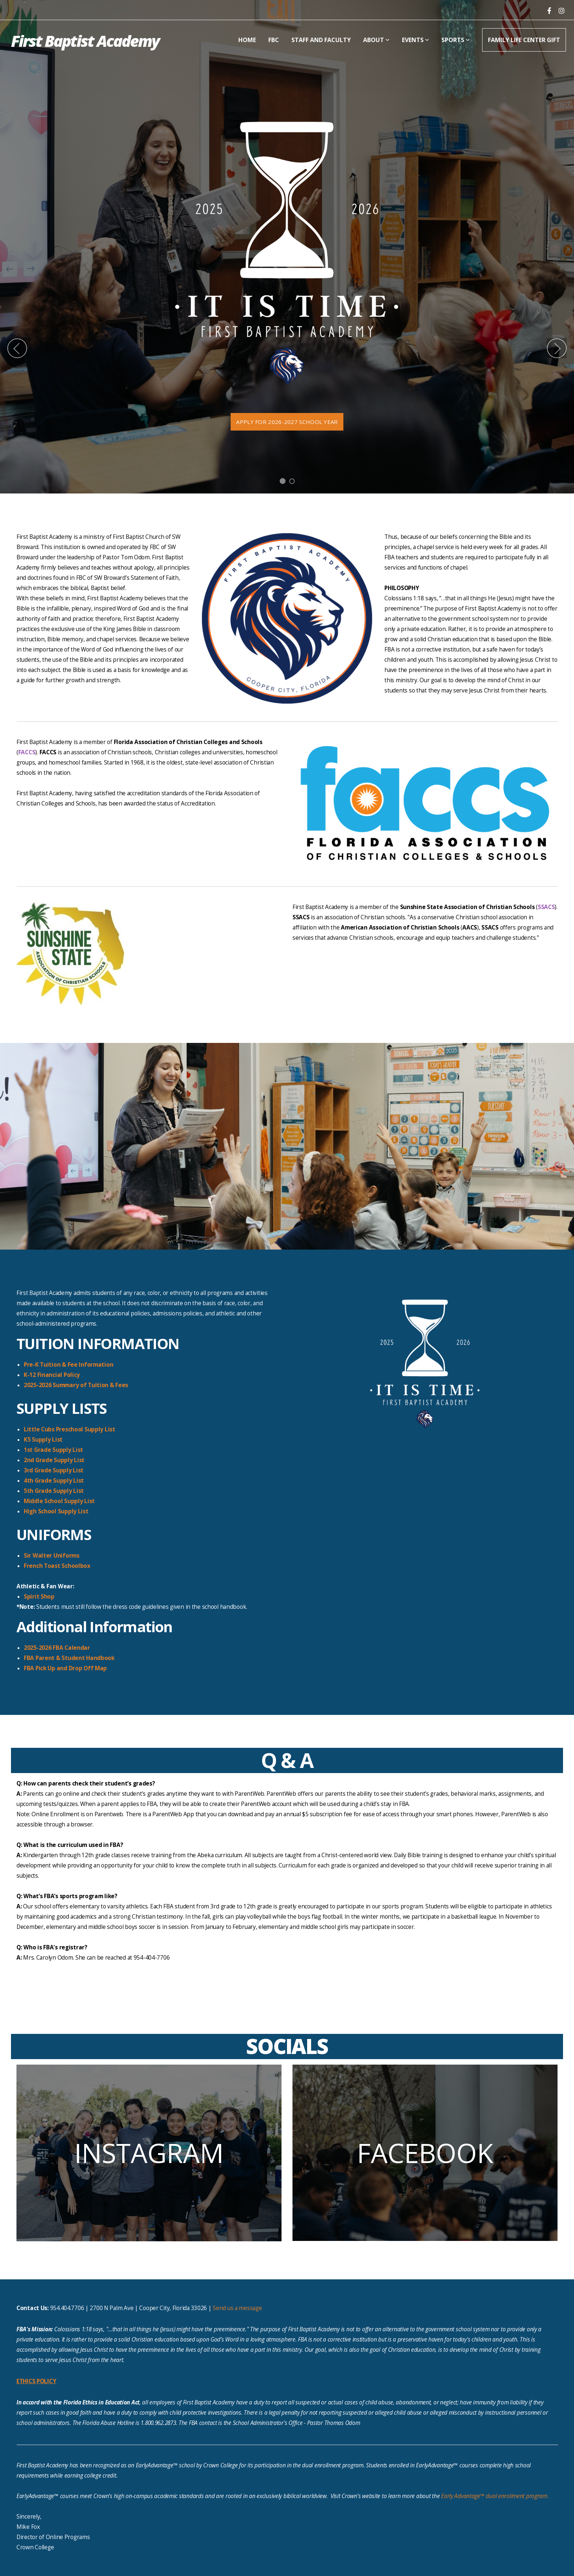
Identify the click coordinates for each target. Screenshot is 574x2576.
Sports (455, 40)
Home (247, 40)
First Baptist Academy (85, 41)
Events (415, 40)
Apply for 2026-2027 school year (287, 421)
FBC (273, 40)
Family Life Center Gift (524, 40)
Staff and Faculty (321, 40)
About (376, 40)
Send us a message (237, 2308)
